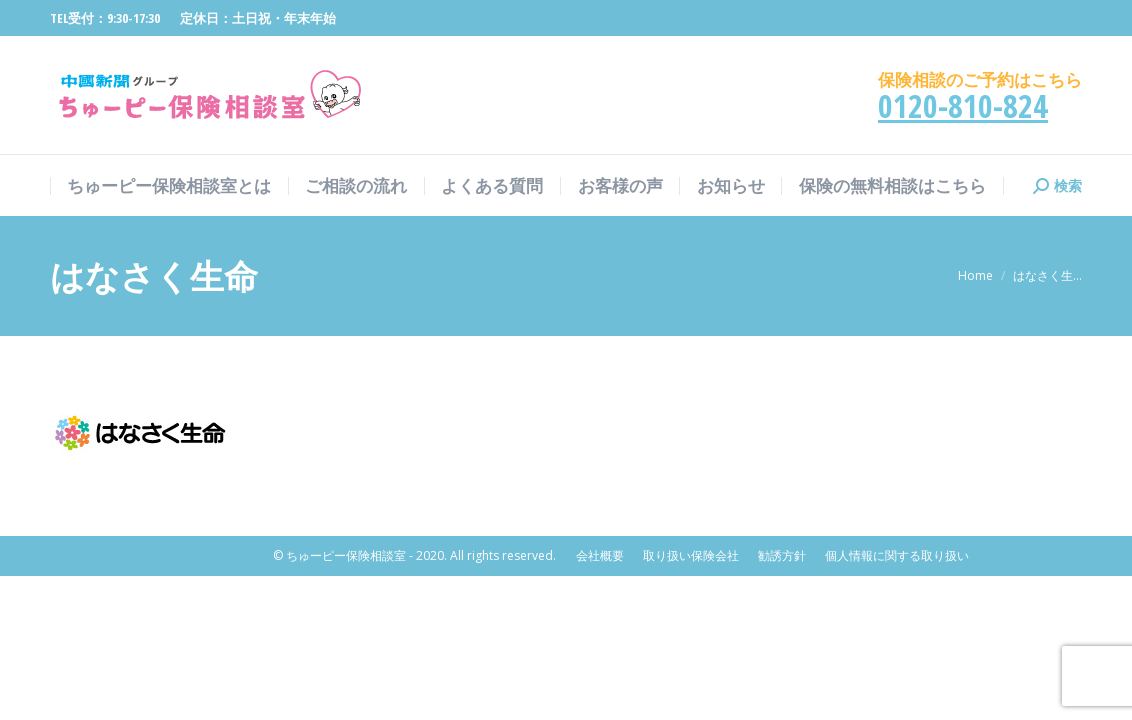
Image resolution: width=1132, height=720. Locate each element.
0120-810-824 (963, 105)
